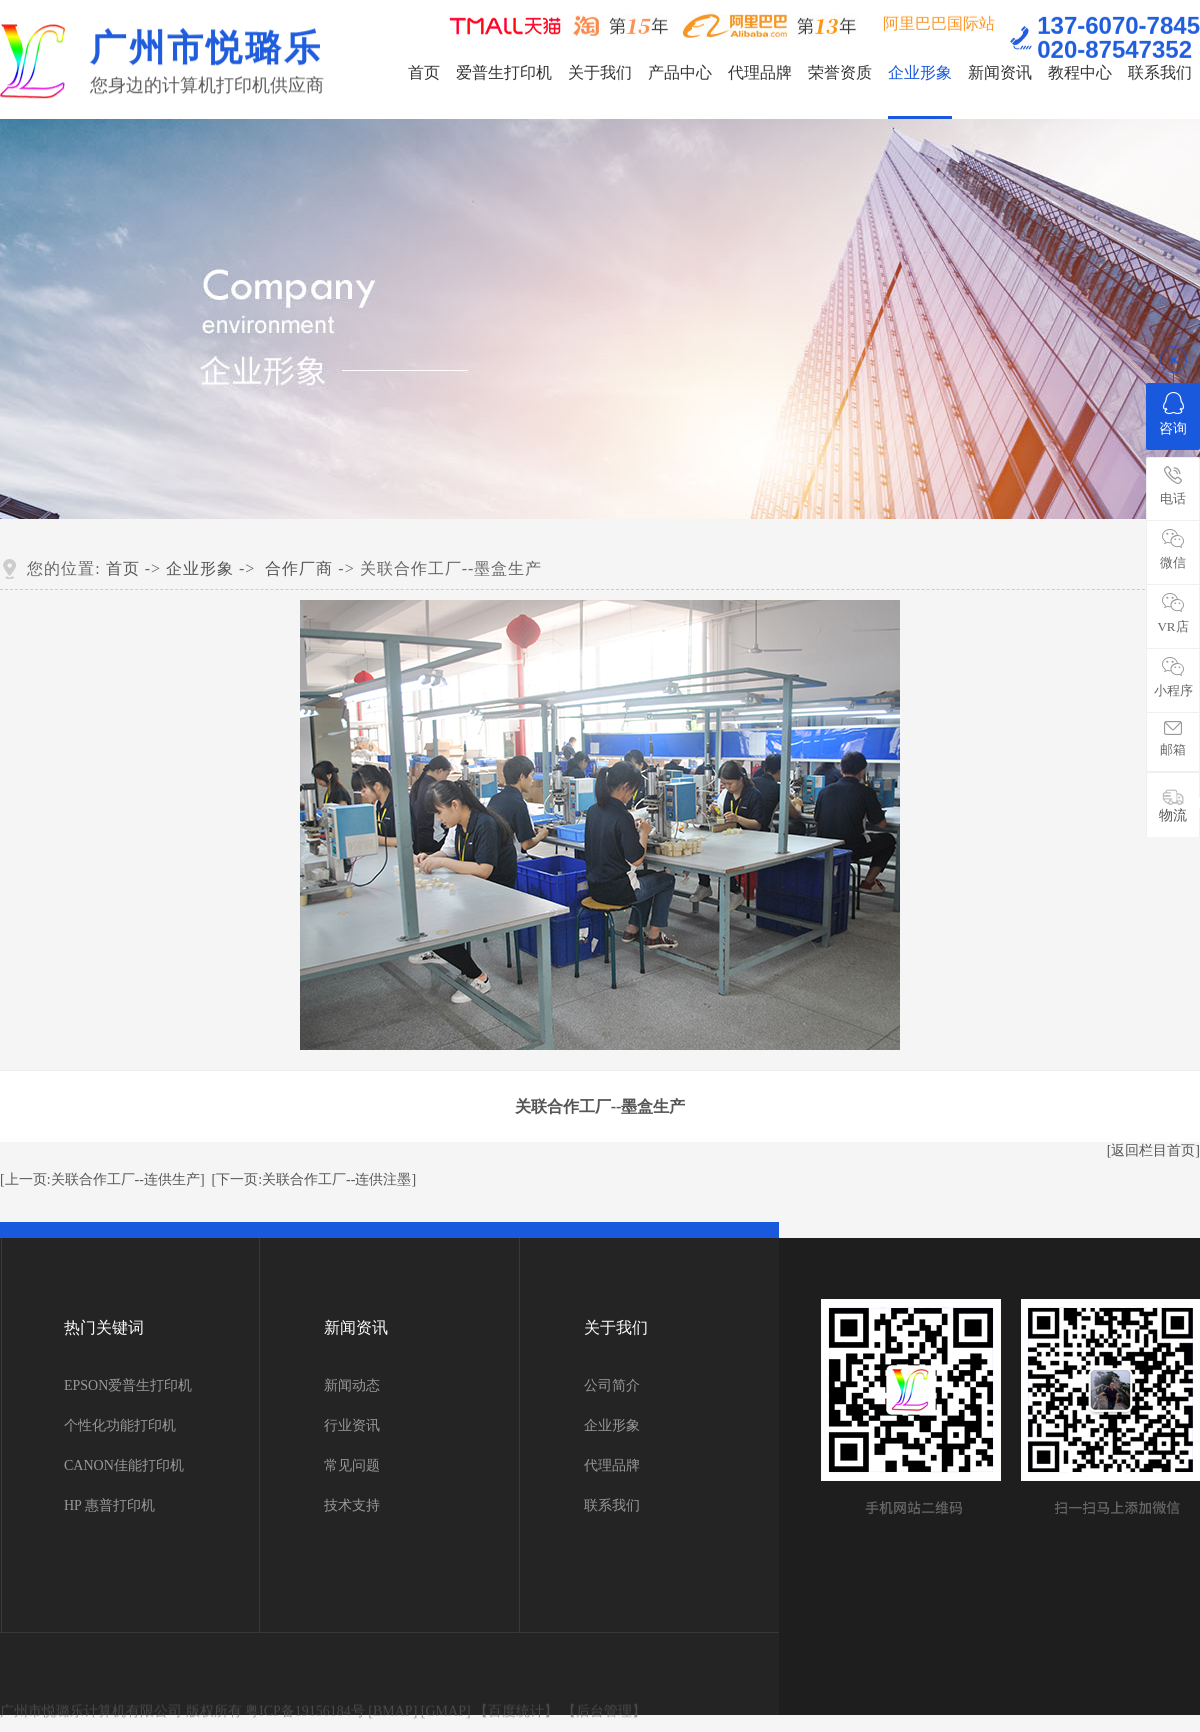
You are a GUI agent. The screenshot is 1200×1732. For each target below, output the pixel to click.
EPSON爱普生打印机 (128, 1385)
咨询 (1173, 414)
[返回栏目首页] (1153, 1150)
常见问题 (352, 1465)
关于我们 (600, 72)
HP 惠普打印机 (109, 1505)
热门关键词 (104, 1327)
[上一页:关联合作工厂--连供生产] (102, 1179)
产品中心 (680, 72)
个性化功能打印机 (120, 1425)
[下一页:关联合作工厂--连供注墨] (314, 1179)
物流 (1173, 805)
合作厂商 (299, 568)
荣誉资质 (840, 72)
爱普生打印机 (504, 72)
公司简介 (612, 1385)
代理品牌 (760, 72)
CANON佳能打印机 (124, 1465)
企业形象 (920, 72)
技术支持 (352, 1505)
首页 (424, 72)
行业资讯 (352, 1425)
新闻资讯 (1000, 72)
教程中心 (1080, 72)
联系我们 (1160, 72)
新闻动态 (352, 1385)
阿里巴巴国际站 (939, 21)
